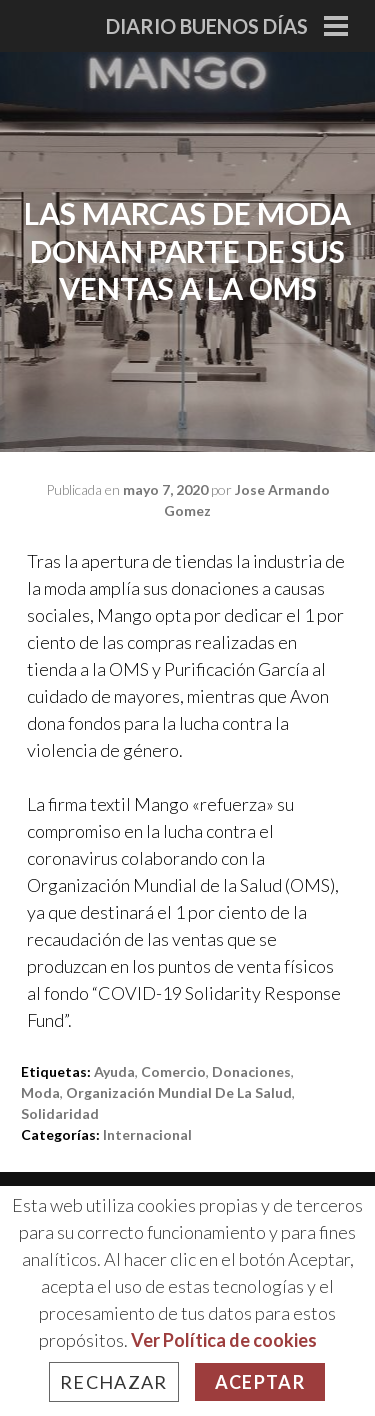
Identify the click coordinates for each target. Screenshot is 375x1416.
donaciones (251, 1071)
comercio (173, 1071)
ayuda (114, 1071)
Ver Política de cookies (224, 1340)
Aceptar (260, 1382)
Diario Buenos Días (207, 26)
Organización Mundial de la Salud (179, 1092)
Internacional (147, 1134)
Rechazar (114, 1382)
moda (40, 1092)
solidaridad (60, 1113)
